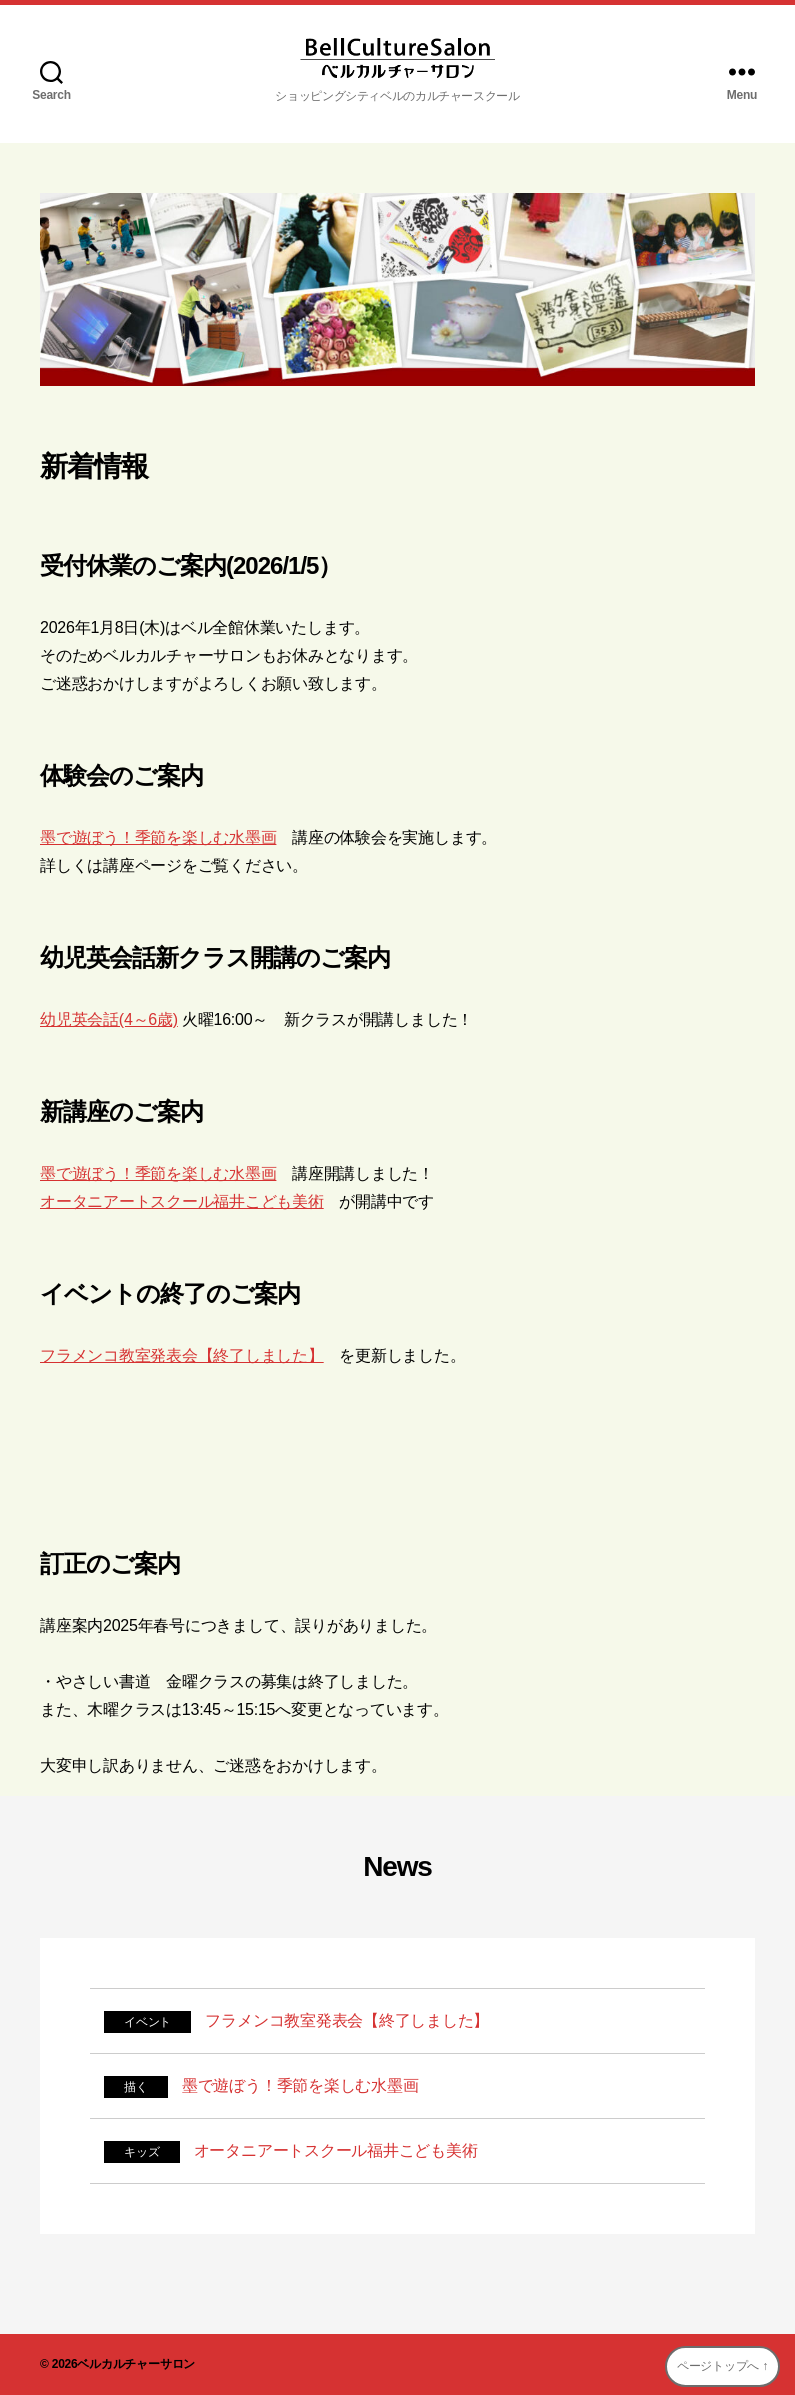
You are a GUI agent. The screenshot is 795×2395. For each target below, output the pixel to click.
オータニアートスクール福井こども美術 (182, 1201)
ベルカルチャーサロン (136, 2364)
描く (136, 2087)
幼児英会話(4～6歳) (109, 1019)
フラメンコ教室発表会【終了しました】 (182, 1355)
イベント (147, 2022)
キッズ (141, 2152)
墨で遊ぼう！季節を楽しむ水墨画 (158, 837)
